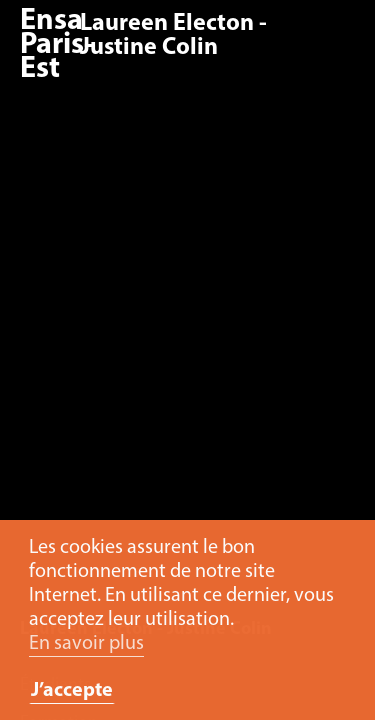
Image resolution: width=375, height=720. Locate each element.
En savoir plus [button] (86, 644)
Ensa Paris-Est (57, 45)
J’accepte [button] (72, 691)
